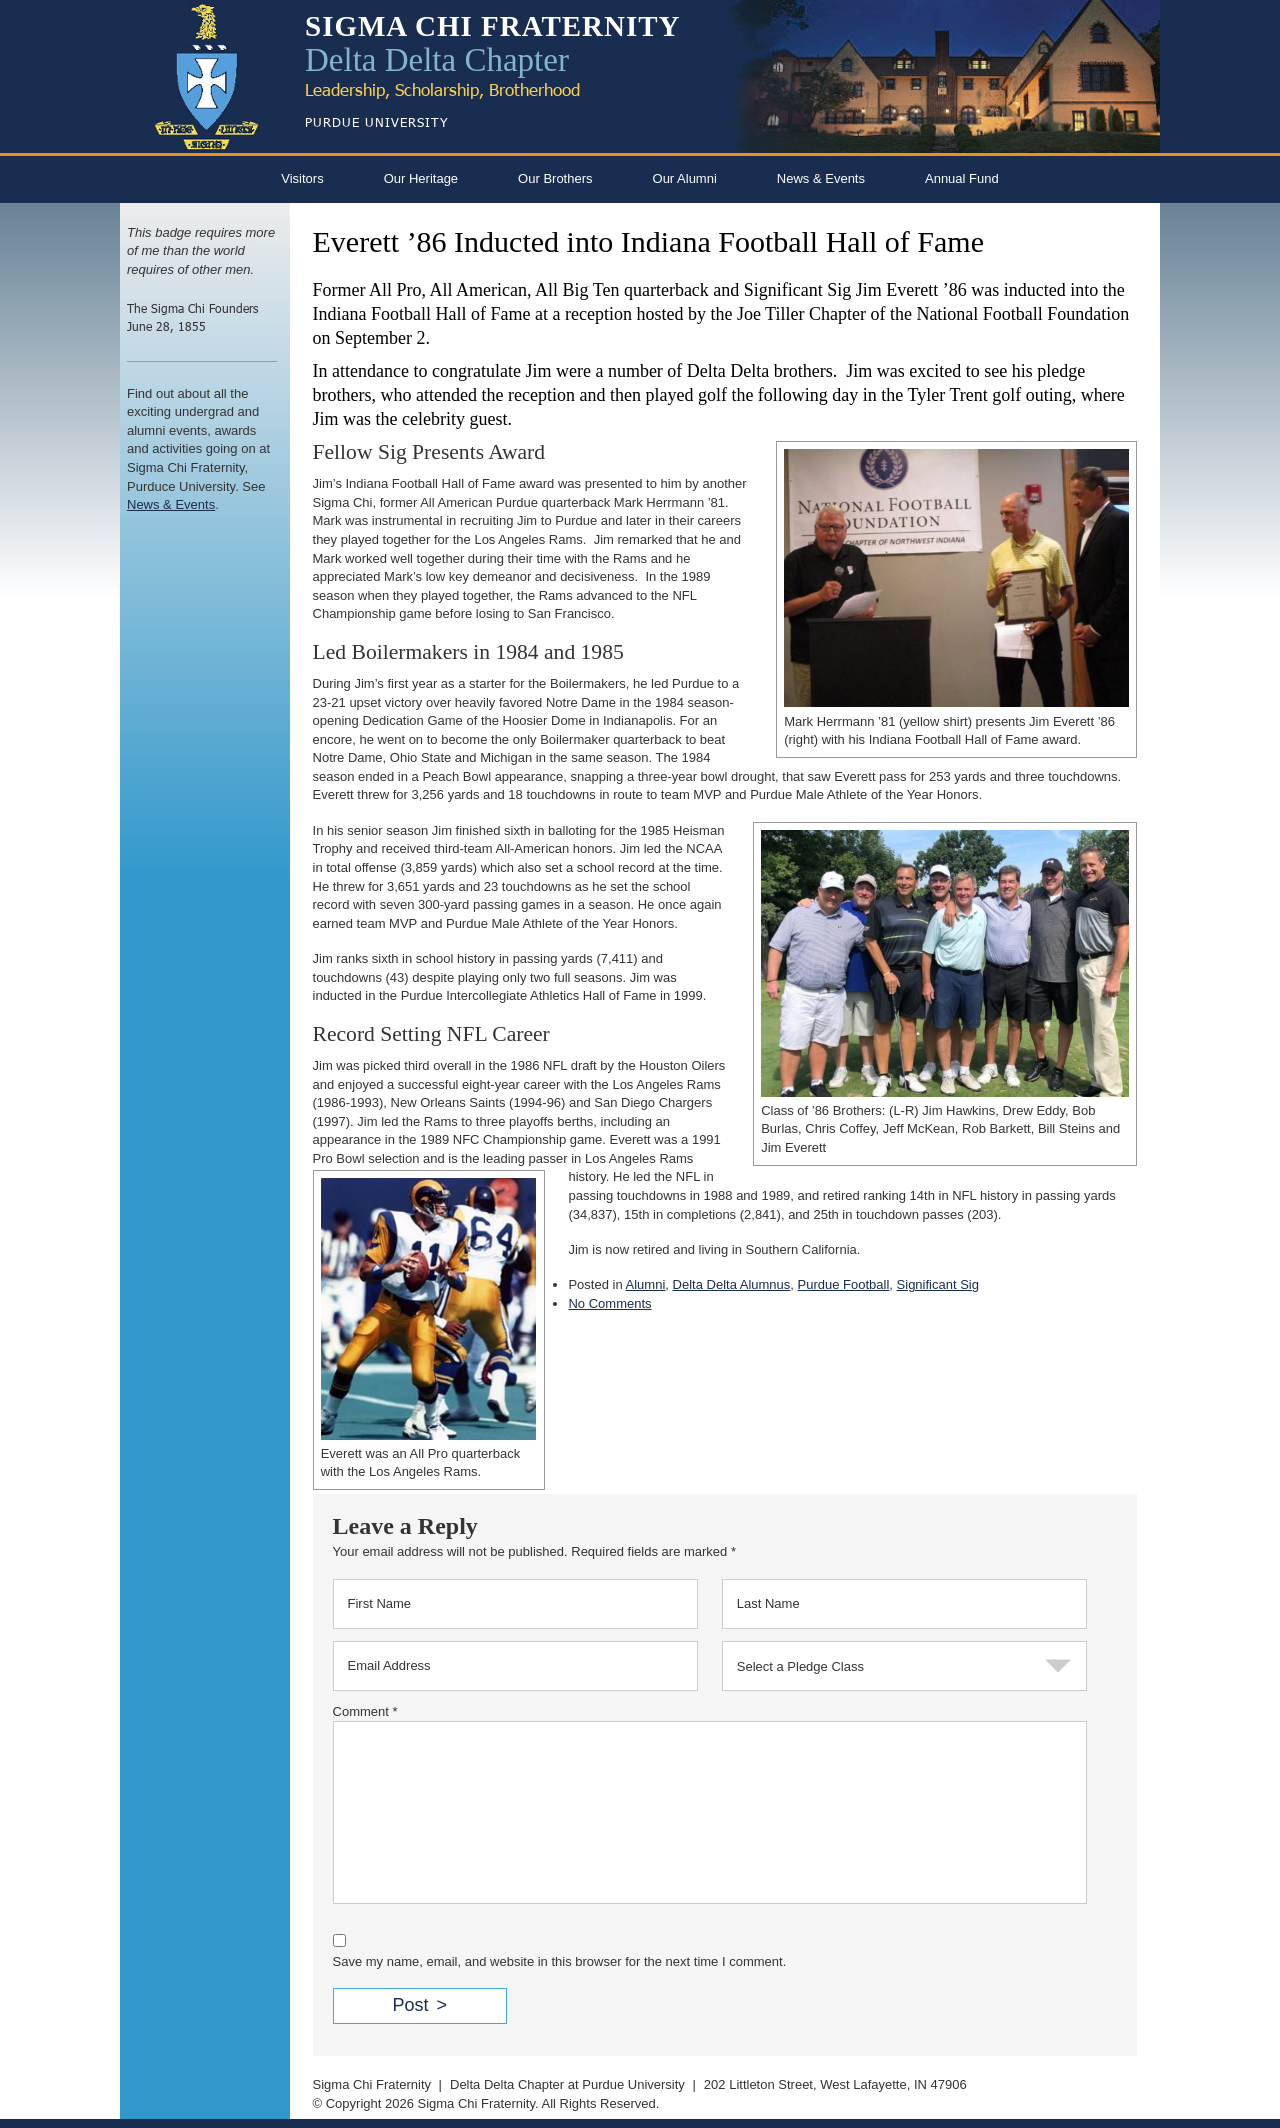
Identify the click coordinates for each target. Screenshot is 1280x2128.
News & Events (821, 178)
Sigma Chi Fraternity (372, 2084)
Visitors (302, 178)
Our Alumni (685, 178)
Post (411, 2005)
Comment (365, 1711)
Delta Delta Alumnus (732, 1284)
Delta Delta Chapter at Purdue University (567, 2084)
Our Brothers (555, 178)
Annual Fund (962, 178)
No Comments (609, 1303)
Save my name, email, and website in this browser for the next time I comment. (560, 1961)
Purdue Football (844, 1284)
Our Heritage (421, 178)
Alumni (646, 1284)
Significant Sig (938, 1284)
